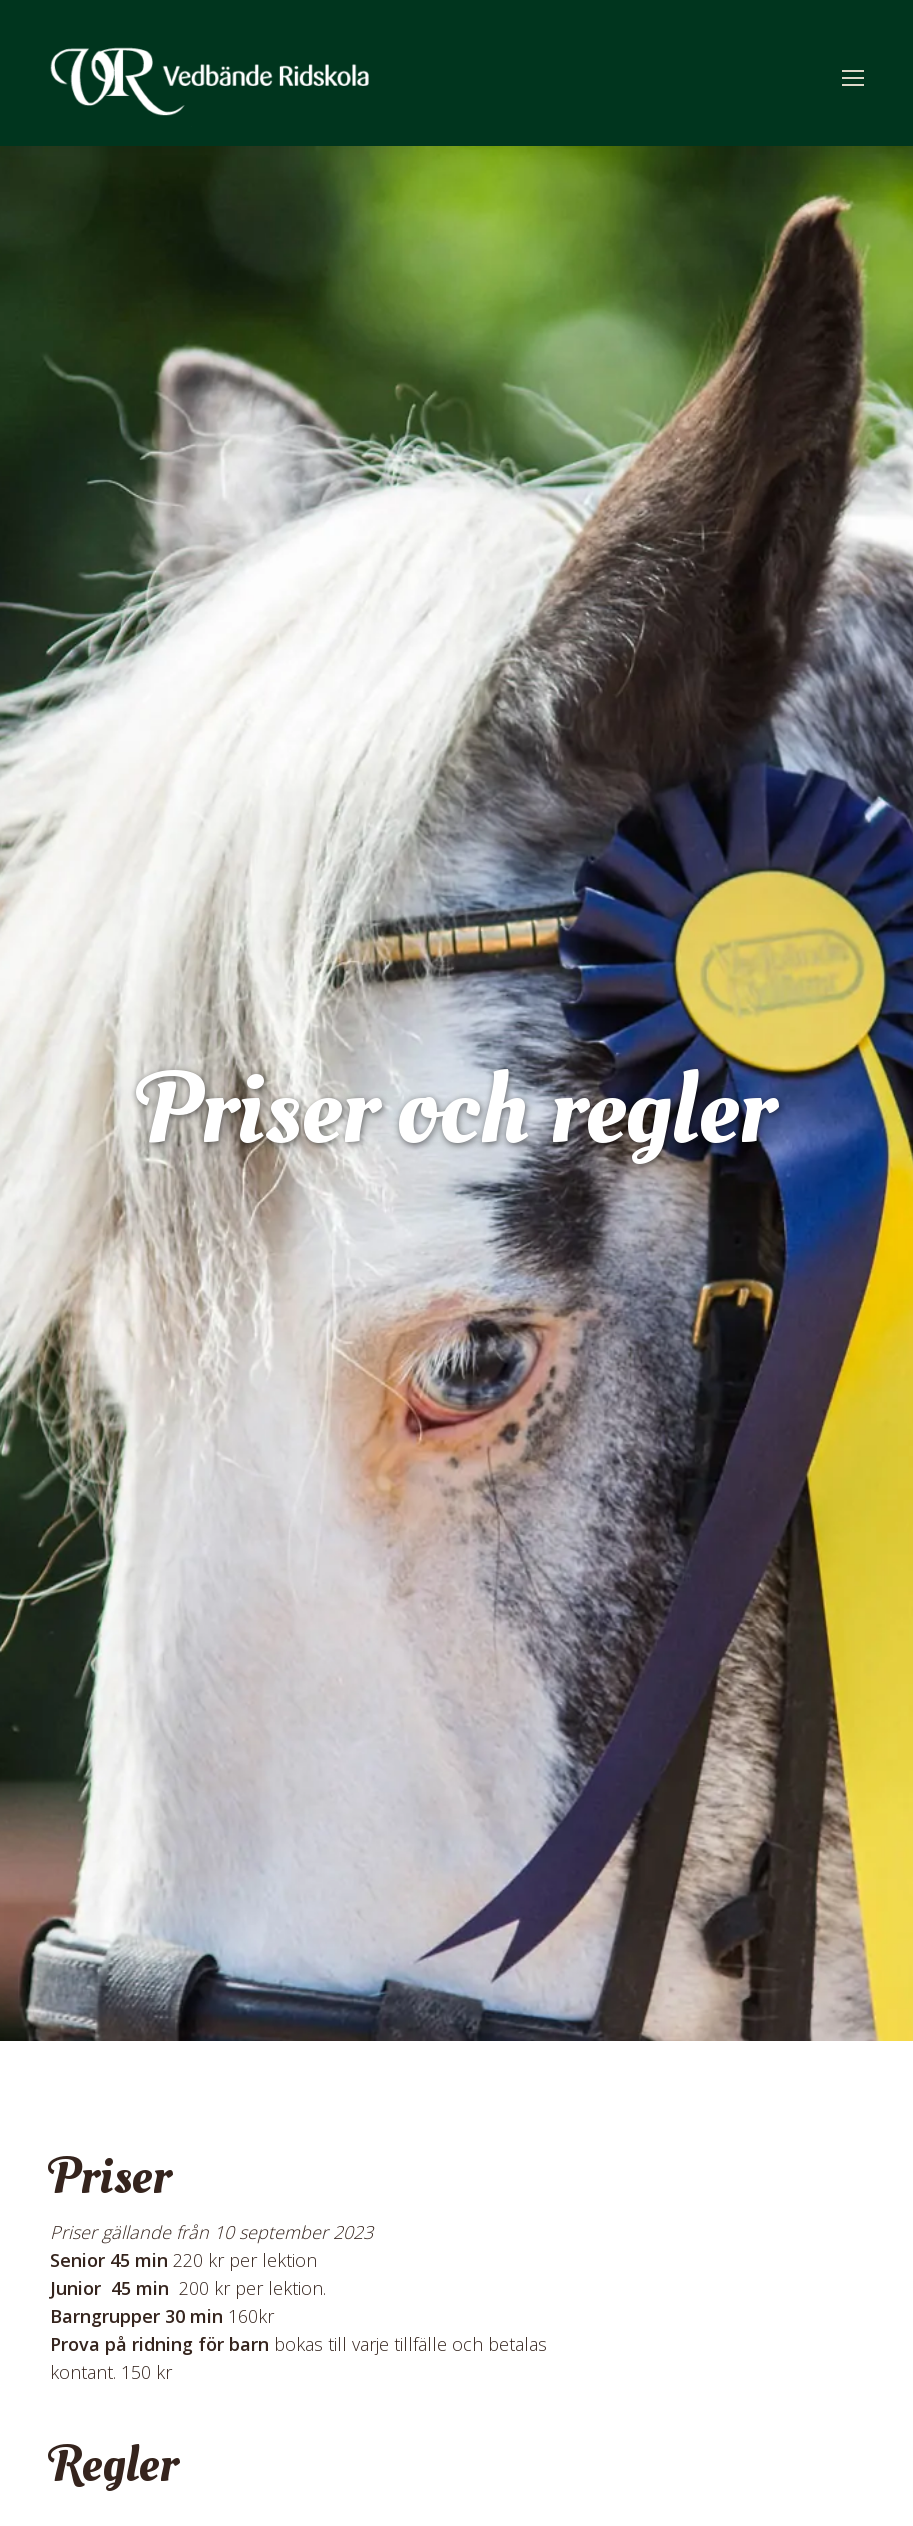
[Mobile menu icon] (853, 78)
